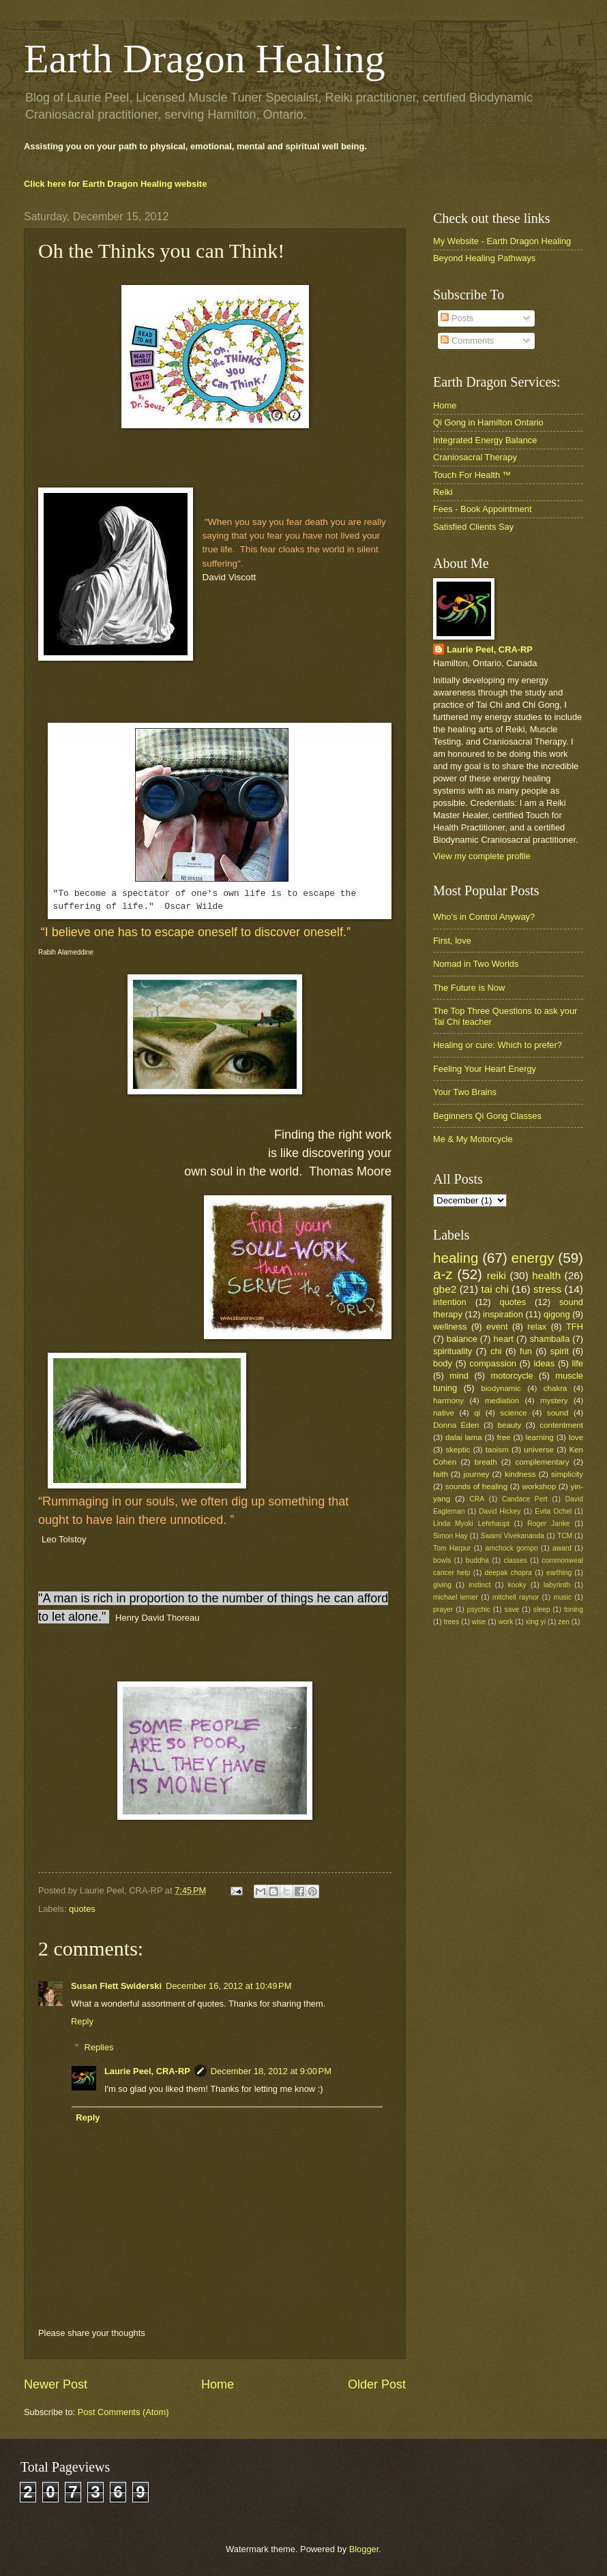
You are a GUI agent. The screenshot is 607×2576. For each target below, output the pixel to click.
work (506, 1622)
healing (455, 1257)
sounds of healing (476, 1486)
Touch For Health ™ (472, 475)
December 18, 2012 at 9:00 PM (271, 2071)
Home (217, 2384)
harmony (448, 1400)
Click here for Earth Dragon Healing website (115, 184)
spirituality (452, 1351)
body (442, 1363)
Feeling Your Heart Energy (484, 1069)
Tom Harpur (452, 1548)
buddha (477, 1560)
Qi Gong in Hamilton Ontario (488, 422)
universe (539, 1450)
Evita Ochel (553, 1511)
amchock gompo (512, 1548)
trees (451, 1622)
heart (504, 1339)
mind (459, 1376)
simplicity (567, 1474)
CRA (476, 1499)
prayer (443, 1609)
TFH (574, 1326)
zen (563, 1622)
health (546, 1275)
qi (477, 1413)
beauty (510, 1425)
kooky (517, 1585)
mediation (502, 1400)
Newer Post (55, 2384)
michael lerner (455, 1597)
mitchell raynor (515, 1597)
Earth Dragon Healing (204, 58)
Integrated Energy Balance (485, 440)
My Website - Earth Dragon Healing (502, 241)
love (576, 1437)
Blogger (364, 2549)
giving (442, 1585)
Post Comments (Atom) (123, 2412)
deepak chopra (508, 1572)
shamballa (550, 1339)
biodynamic (501, 1388)
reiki (496, 1275)
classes (515, 1560)
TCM (564, 1536)
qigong (557, 1314)
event (497, 1326)
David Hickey (499, 1511)
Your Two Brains (465, 1092)
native (443, 1413)
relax (536, 1326)
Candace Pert (525, 1499)
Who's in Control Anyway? (484, 917)
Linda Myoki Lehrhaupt (471, 1523)
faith (440, 1474)
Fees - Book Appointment (482, 509)
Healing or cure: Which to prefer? (497, 1045)
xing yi (536, 1622)
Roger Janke (548, 1523)
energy (533, 1257)
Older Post (377, 2384)
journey (476, 1474)
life (577, 1363)
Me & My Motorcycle (473, 1139)
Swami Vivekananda (512, 1536)
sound (558, 1413)
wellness (450, 1326)
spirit (559, 1351)
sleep (541, 1609)
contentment (561, 1425)
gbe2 (444, 1289)
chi (495, 1351)
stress (547, 1289)
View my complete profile (482, 856)
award (562, 1548)
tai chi (494, 1289)
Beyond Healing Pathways (484, 258)
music (562, 1597)
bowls (442, 1560)
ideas (543, 1363)
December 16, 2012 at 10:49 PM (228, 1986)
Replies (99, 2047)
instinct (479, 1585)
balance (462, 1339)
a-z (443, 1274)
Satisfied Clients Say (473, 527)
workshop (539, 1486)
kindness (520, 1474)
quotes (82, 1909)
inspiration (503, 1314)
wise (479, 1622)
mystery (554, 1400)
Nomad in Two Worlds (475, 964)
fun (526, 1351)
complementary (542, 1462)
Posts (457, 318)
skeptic (457, 1450)
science (513, 1413)
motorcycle (512, 1376)
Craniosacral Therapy (475, 457)
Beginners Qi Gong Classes (487, 1116)
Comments (467, 340)
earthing (559, 1572)
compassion (492, 1363)
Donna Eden (456, 1425)
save (512, 1609)
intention (450, 1302)
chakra (555, 1388)
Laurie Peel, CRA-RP (147, 2071)
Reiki (443, 492)
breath (486, 1462)
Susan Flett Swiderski (116, 1986)
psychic (478, 1609)
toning (573, 1609)
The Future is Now (469, 988)
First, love (452, 940)
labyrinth (557, 1585)
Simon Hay (450, 1536)
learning (540, 1437)
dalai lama (463, 1437)
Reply (82, 2021)
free (504, 1437)
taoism (497, 1450)
